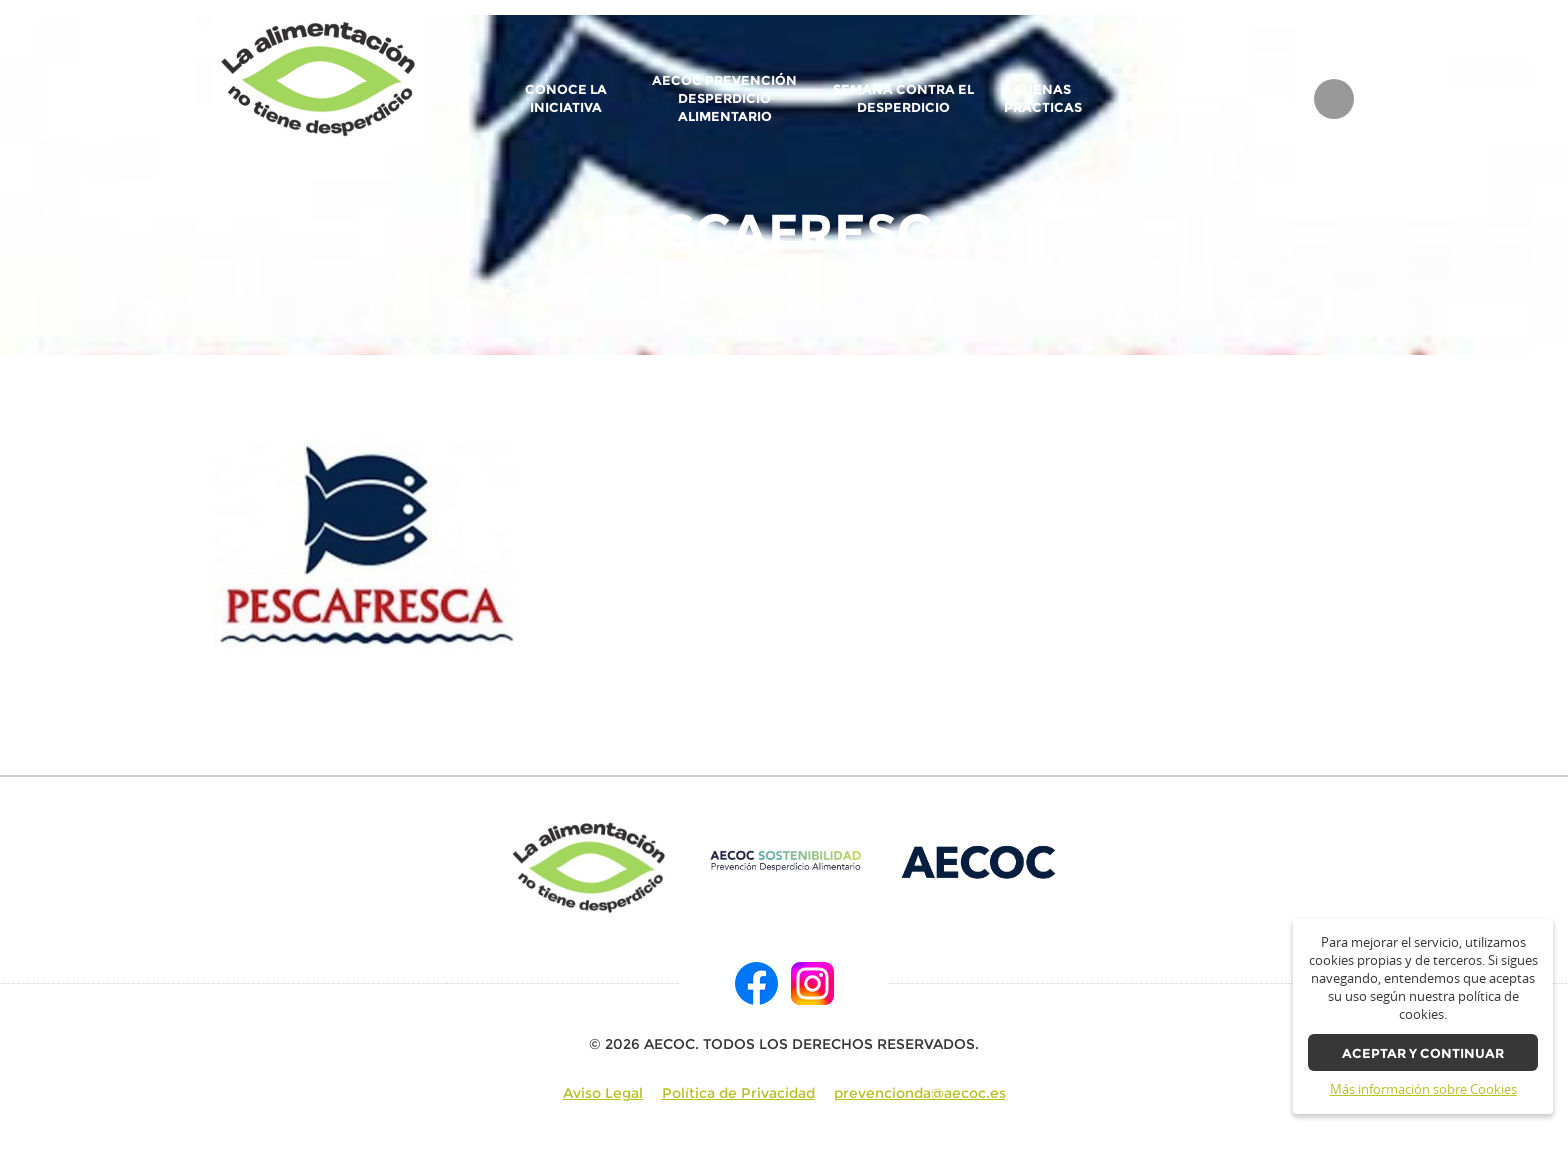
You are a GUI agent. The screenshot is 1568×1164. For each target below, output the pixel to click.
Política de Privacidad (738, 1093)
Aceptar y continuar (1423, 1053)
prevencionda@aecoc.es (920, 1093)
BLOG (1271, 99)
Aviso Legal (603, 1093)
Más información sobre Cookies (1423, 1089)
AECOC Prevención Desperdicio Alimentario (724, 98)
